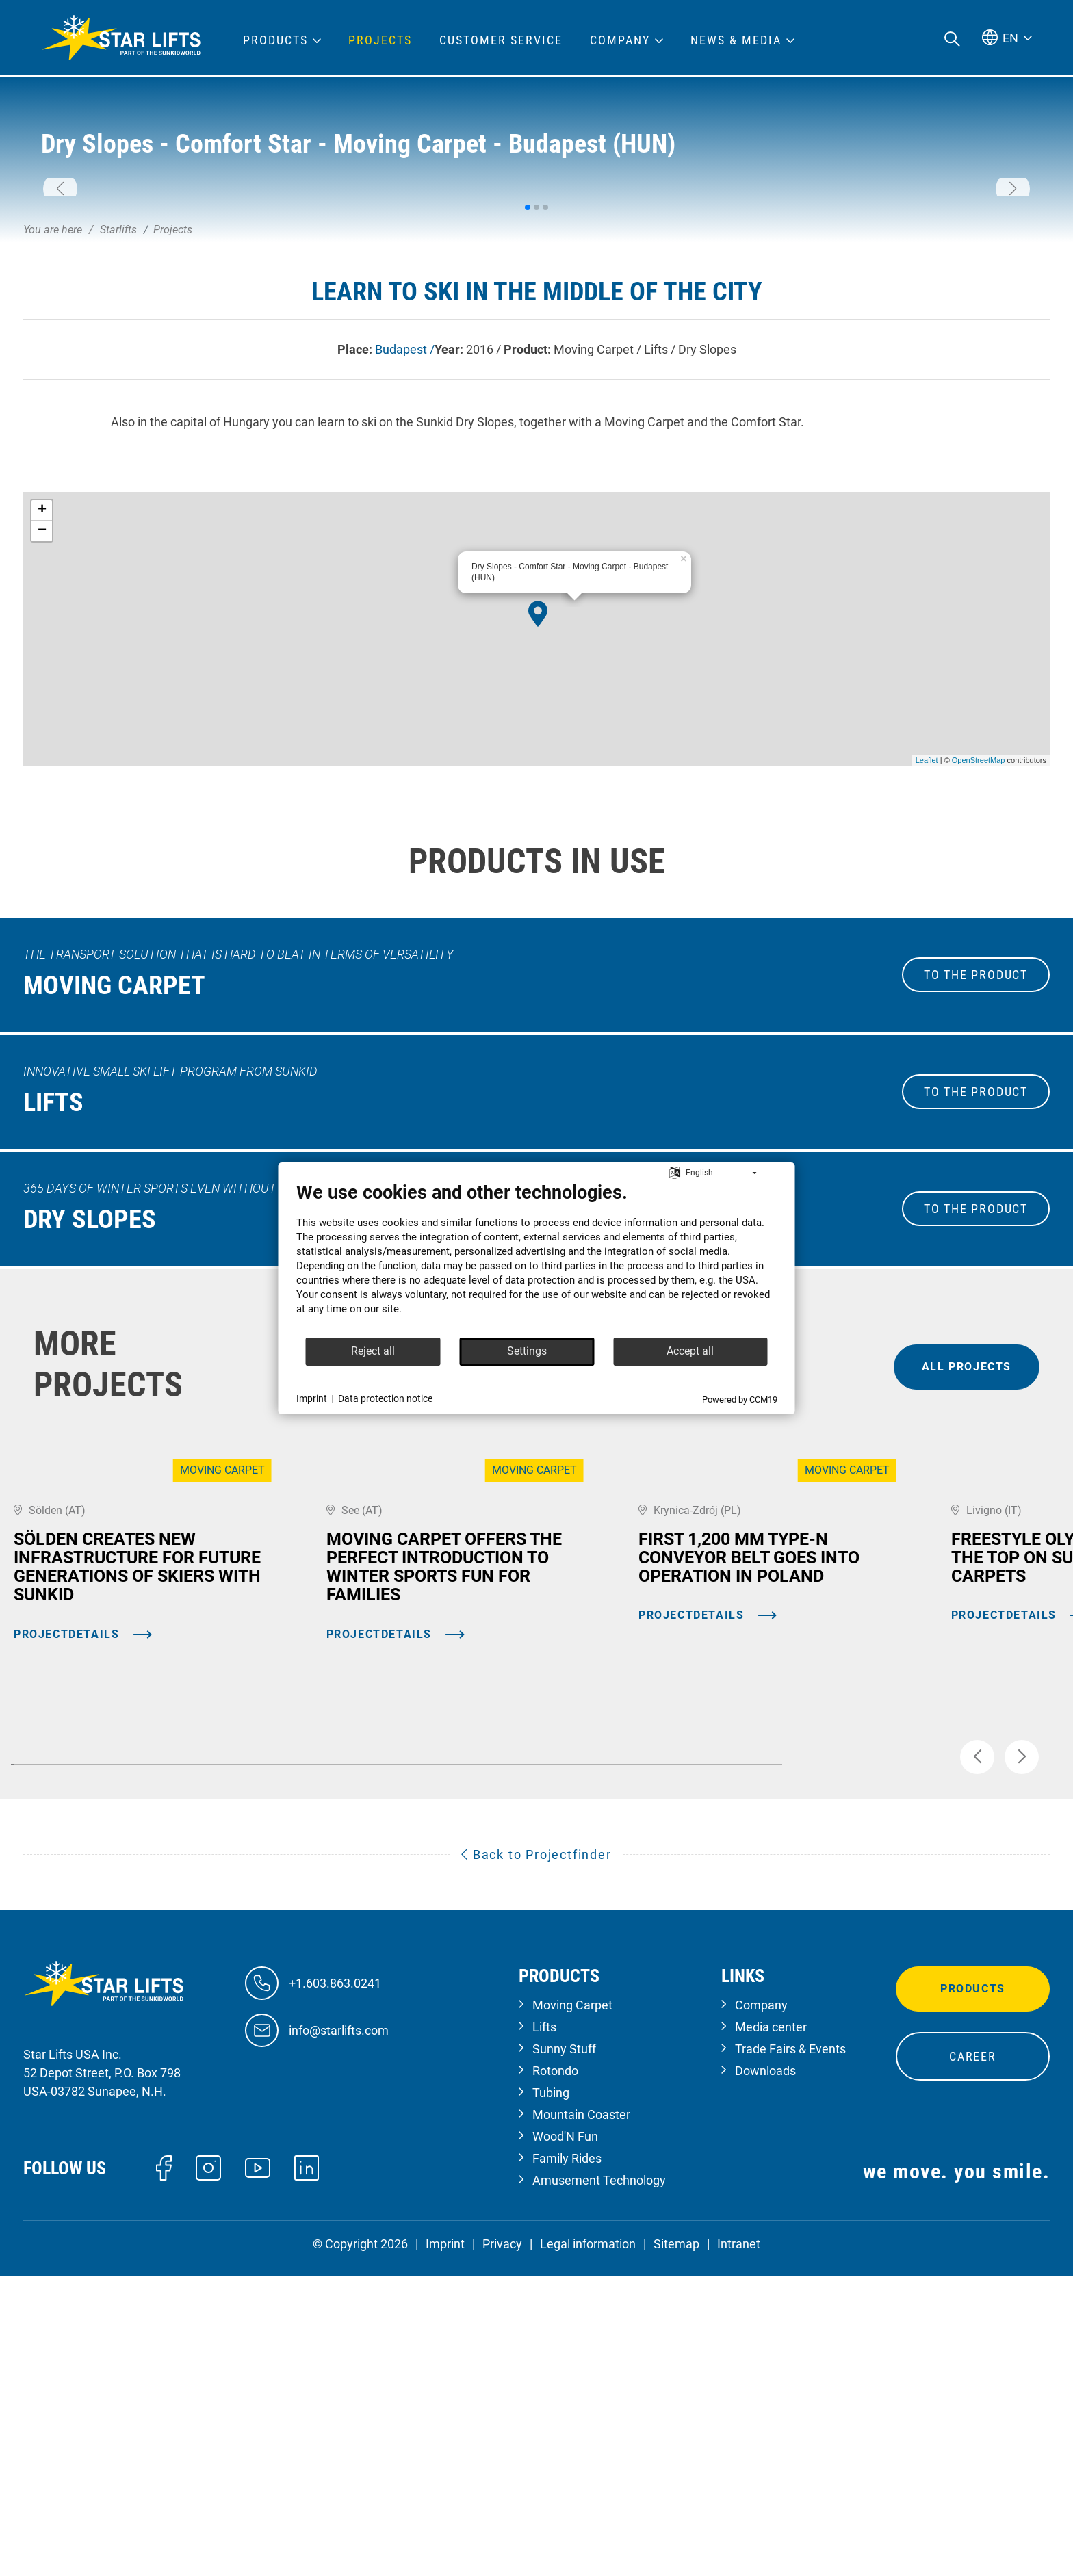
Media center (771, 2327)
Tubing (550, 2393)
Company (761, 2305)
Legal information (588, 2544)
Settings (527, 1350)
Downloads (765, 2371)
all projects (966, 1580)
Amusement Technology (599, 2480)
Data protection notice (385, 1398)
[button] (60, 296)
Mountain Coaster (581, 2415)
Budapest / (405, 563)
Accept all (690, 1350)
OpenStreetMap (978, 974)
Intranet (738, 2544)
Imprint (445, 2544)
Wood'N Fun (565, 2437)
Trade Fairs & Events (790, 2349)
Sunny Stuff (564, 2349)
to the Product (976, 1189)
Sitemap (676, 2544)
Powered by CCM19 (739, 1399)
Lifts (544, 2327)
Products (972, 2288)
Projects (380, 40)
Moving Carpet (572, 2305)
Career (972, 2357)
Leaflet (927, 974)
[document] (536, 1259)
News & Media (735, 40)
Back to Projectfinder (536, 2154)
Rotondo (555, 2371)
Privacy (502, 2544)
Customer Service (501, 40)
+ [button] (42, 724)
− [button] (42, 745)
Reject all (373, 1350)
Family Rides (567, 2458)
